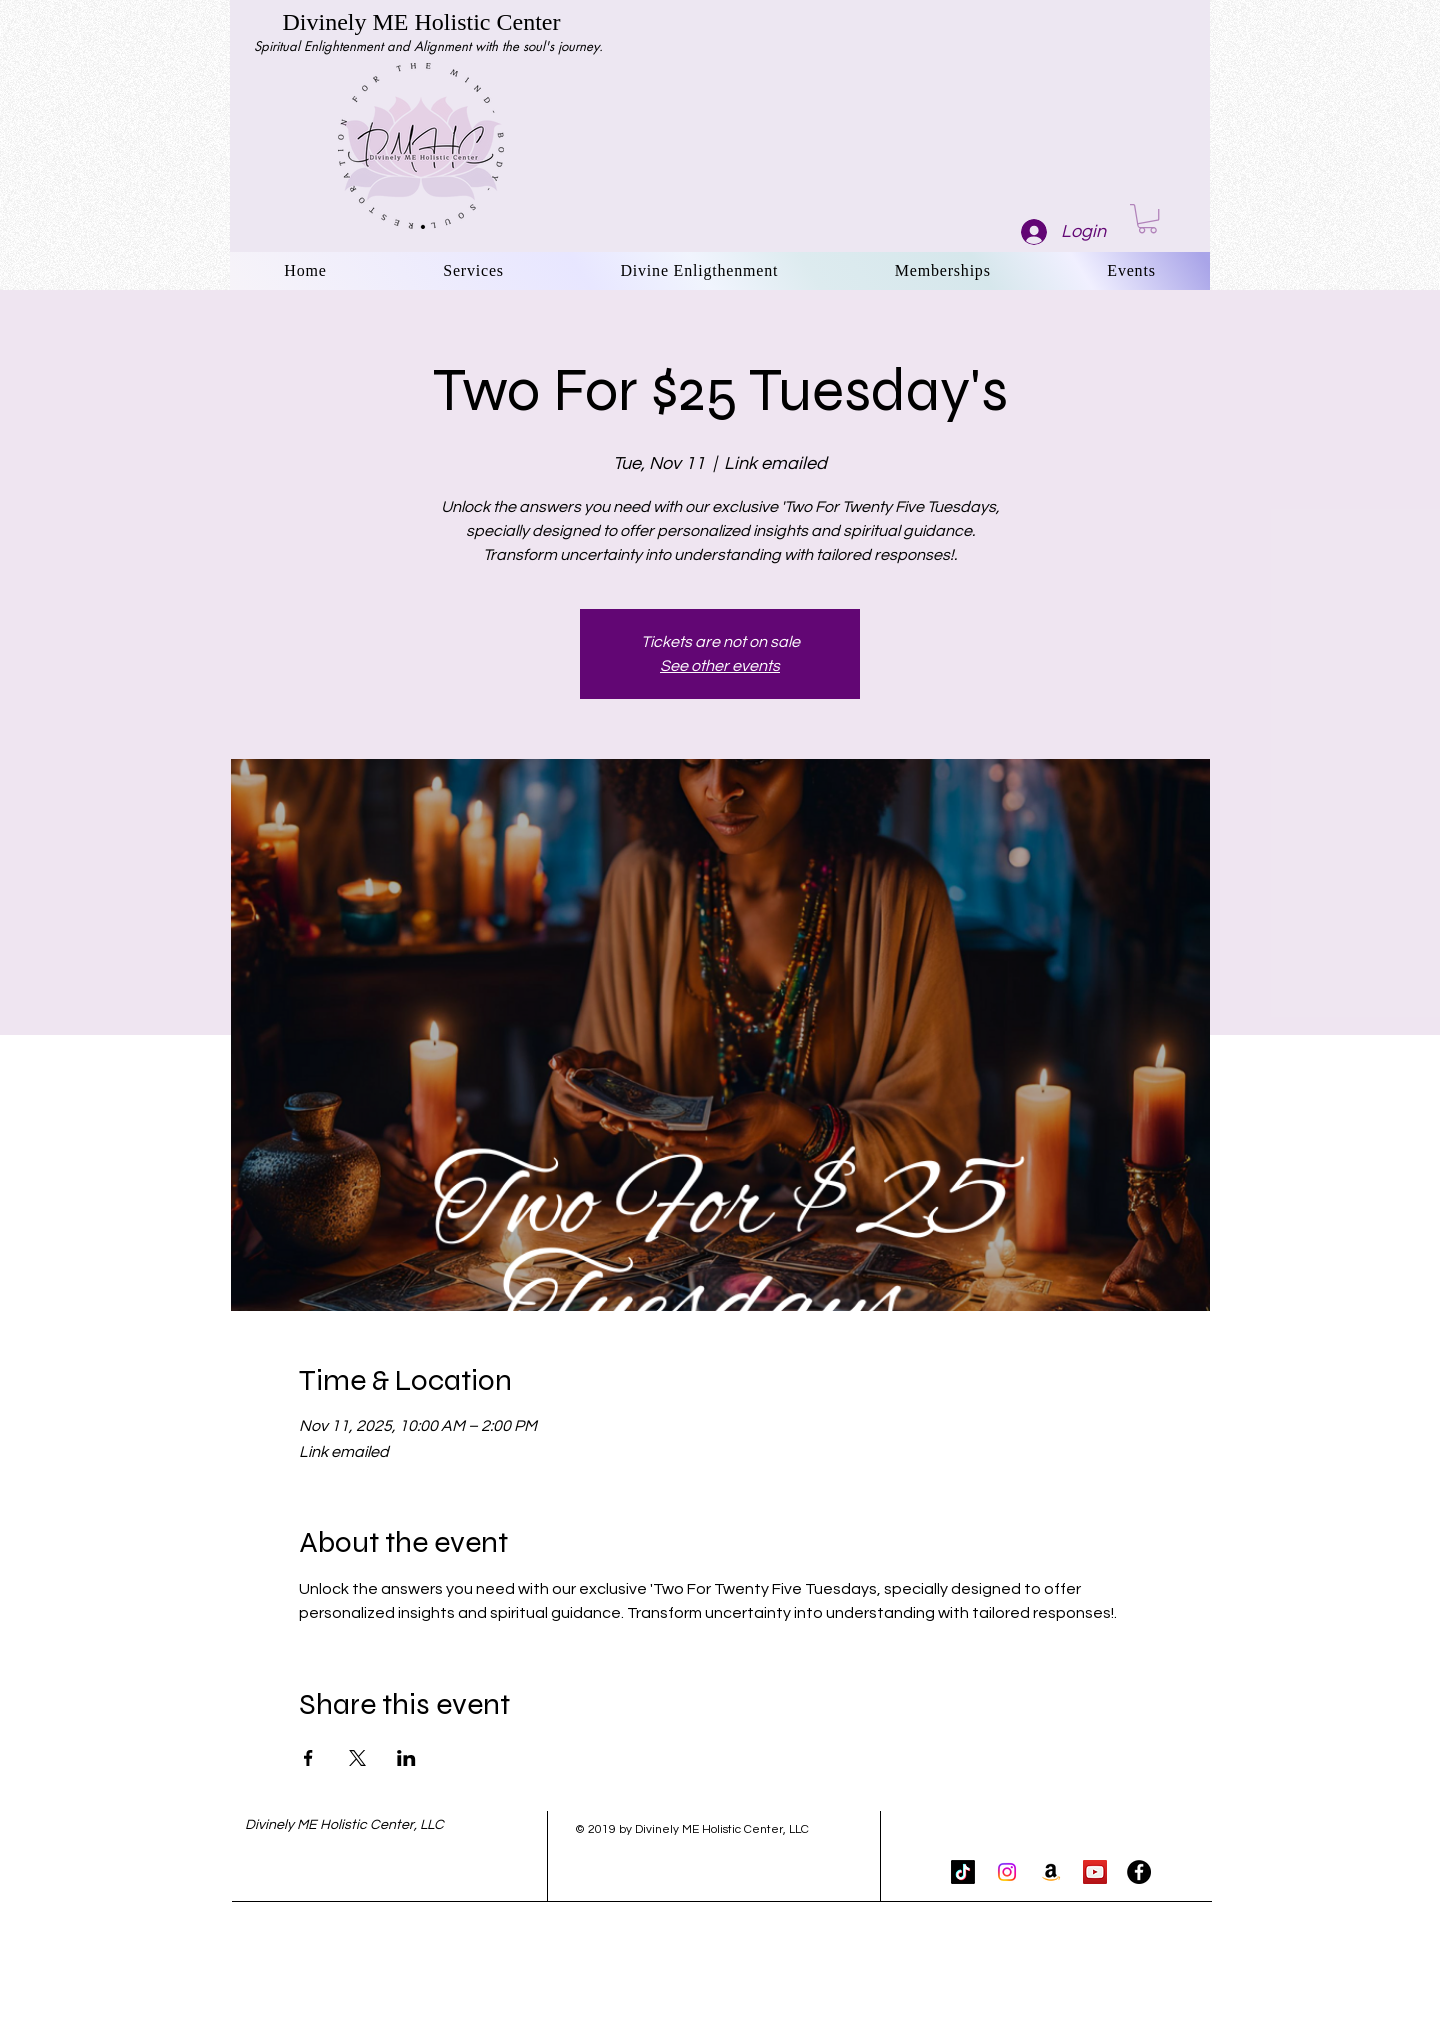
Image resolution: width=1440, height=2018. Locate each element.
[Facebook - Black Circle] (1139, 1872)
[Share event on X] (357, 1758)
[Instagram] (1007, 1872)
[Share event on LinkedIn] (406, 1758)
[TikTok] (963, 1872)
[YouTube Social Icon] (1095, 1872)
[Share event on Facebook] (308, 1758)
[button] (1147, 218)
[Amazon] (1051, 1872)
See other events (720, 666)
